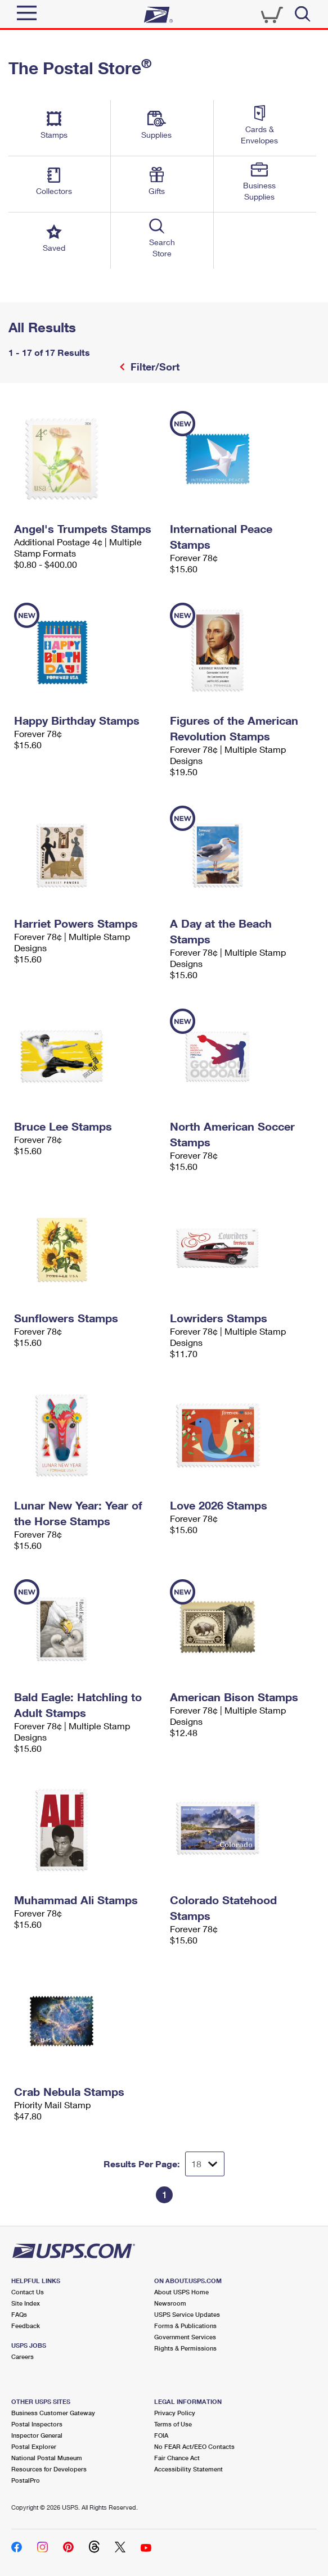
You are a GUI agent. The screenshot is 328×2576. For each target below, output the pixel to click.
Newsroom (170, 2303)
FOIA (161, 2435)
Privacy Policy (174, 2412)
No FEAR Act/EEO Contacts (194, 2446)
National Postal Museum (46, 2457)
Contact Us (27, 2291)
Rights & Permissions (185, 2348)
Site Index (25, 2303)
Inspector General (36, 2435)
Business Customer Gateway (53, 2412)
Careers (22, 2356)
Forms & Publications (185, 2325)
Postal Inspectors (36, 2424)
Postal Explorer (33, 2446)
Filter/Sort (153, 366)
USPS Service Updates (187, 2314)
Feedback (25, 2325)
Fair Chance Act (177, 2457)
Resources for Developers (49, 2469)
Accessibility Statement (188, 2469)
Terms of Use (173, 2424)
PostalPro (25, 2480)
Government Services (185, 2336)
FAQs (19, 2314)
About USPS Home (181, 2291)
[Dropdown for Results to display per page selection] (204, 2164)
